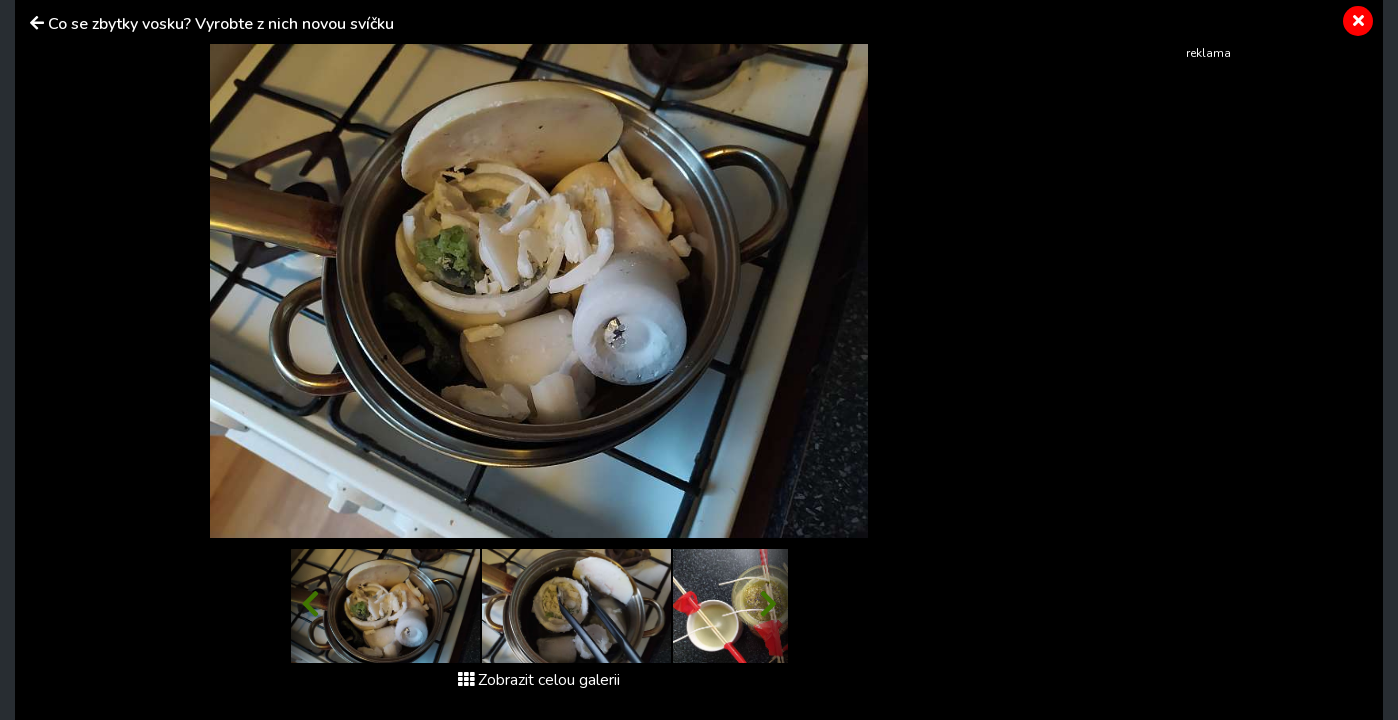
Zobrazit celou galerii (539, 680)
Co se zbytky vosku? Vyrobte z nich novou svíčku (221, 24)
